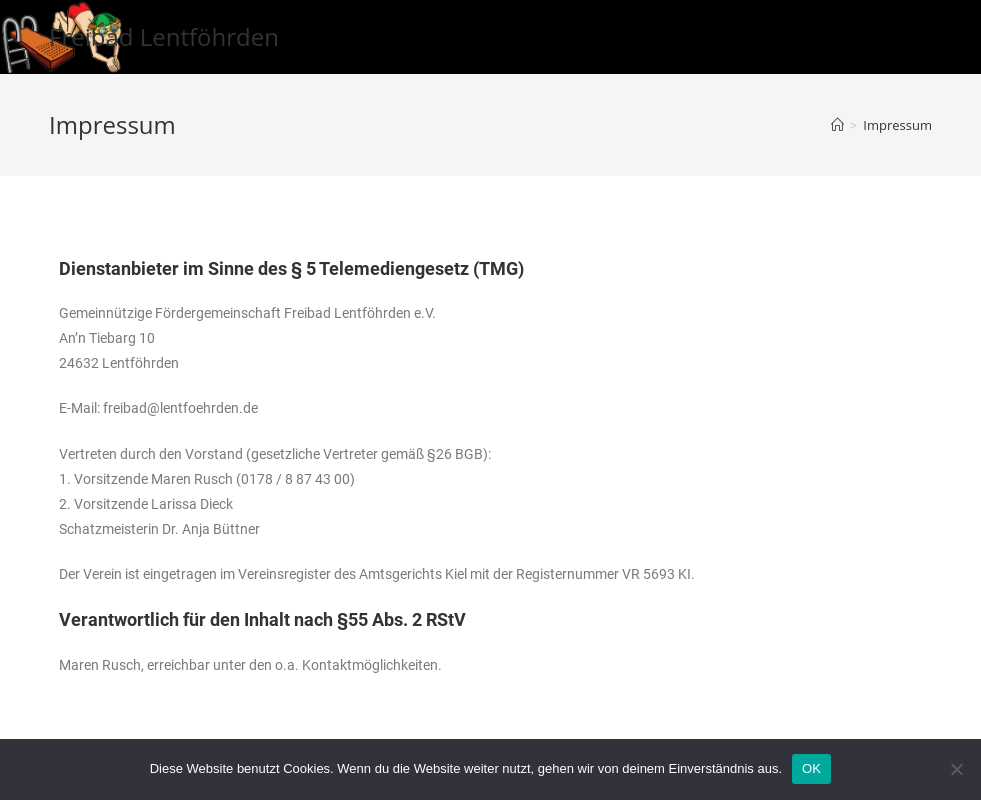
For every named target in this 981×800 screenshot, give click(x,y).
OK (811, 768)
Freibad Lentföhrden (164, 36)
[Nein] (956, 769)
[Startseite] (837, 125)
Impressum (897, 125)
